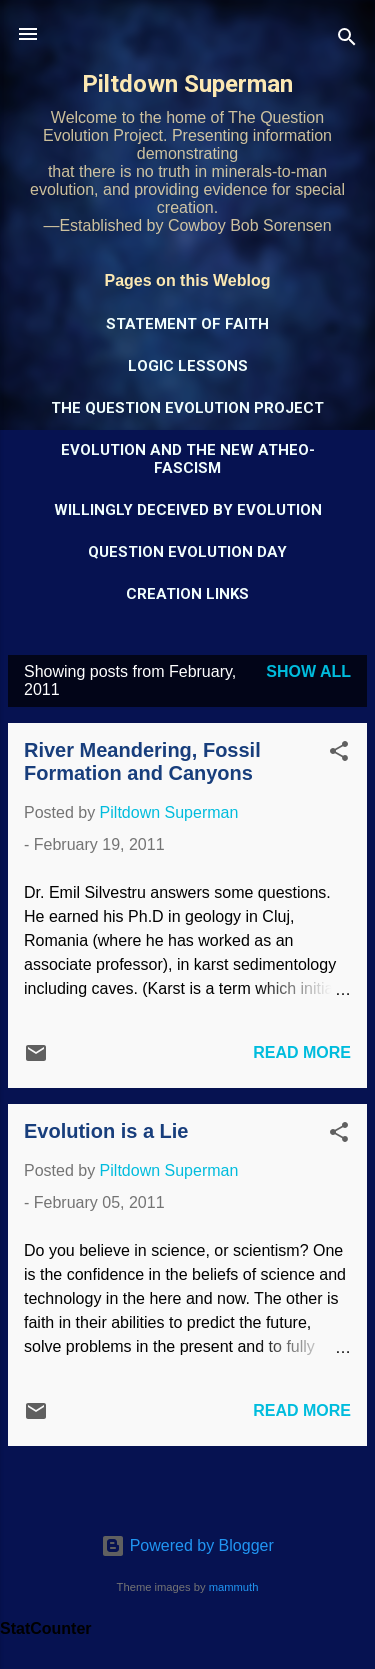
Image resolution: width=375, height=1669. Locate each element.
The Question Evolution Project (187, 408)
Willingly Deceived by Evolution (188, 510)
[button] (339, 754)
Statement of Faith (187, 324)
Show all (308, 671)
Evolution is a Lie (106, 1131)
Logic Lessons (188, 366)
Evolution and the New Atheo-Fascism (188, 459)
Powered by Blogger (187, 1545)
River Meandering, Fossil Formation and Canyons (142, 761)
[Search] (347, 40)
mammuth (234, 1587)
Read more (302, 1052)
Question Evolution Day (187, 552)
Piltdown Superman (187, 84)
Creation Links (187, 594)
